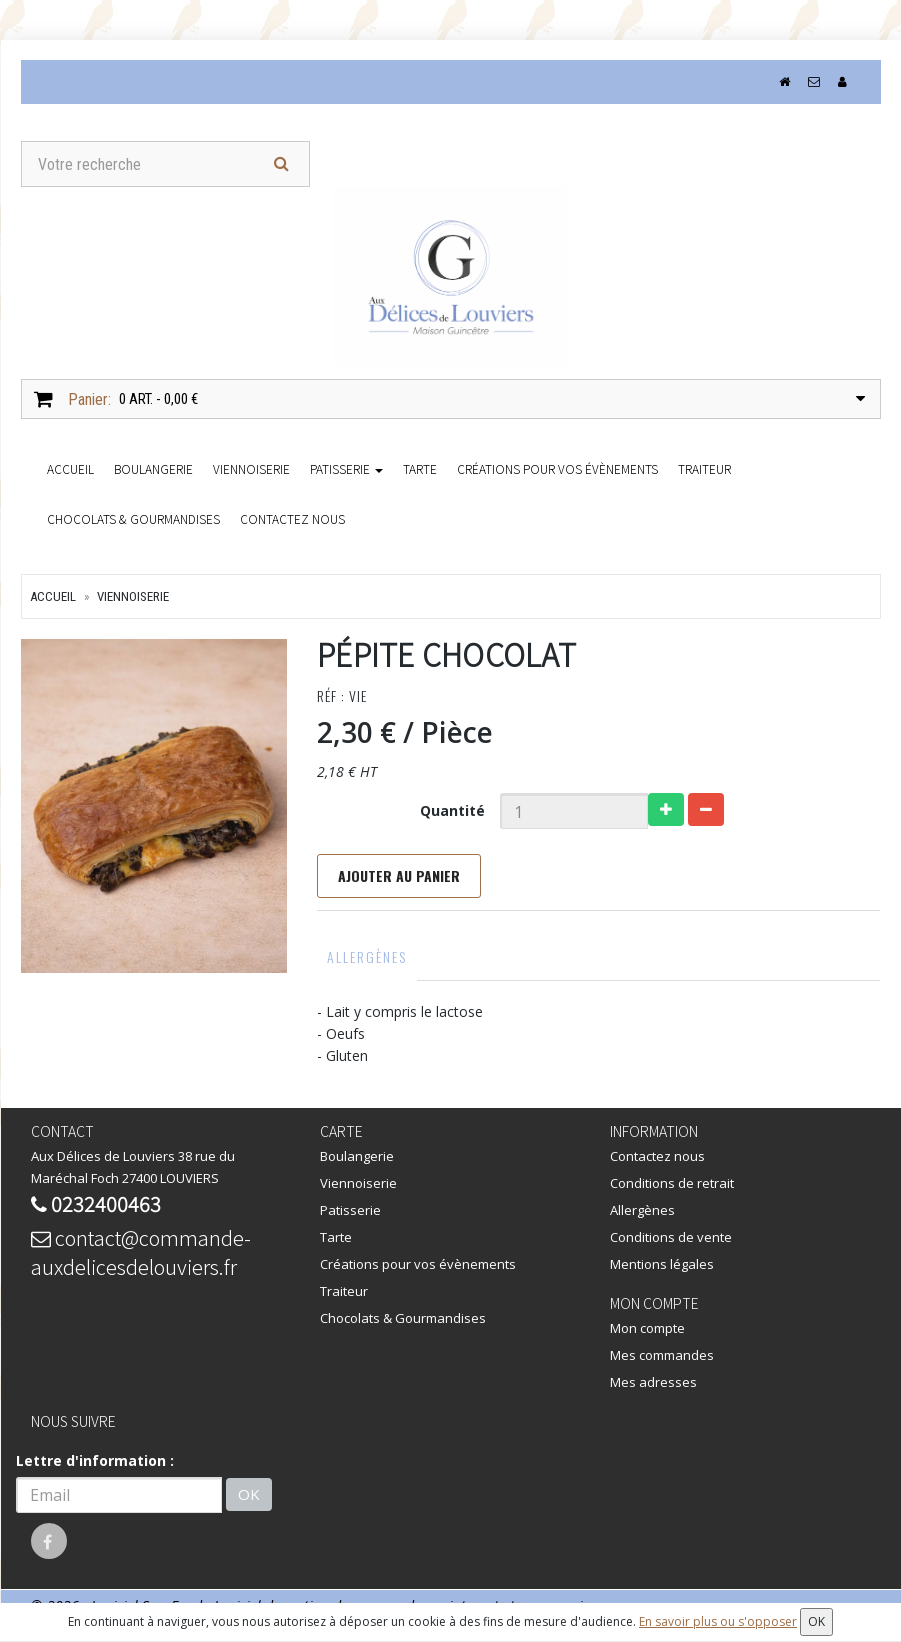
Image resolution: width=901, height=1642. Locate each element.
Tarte (420, 468)
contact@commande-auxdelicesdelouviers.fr (141, 1252)
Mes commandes (662, 1355)
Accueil (53, 596)
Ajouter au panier (399, 875)
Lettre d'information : (95, 1460)
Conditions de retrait (672, 1183)
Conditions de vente (671, 1237)
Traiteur (704, 468)
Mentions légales (662, 1264)
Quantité (452, 810)
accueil (70, 468)
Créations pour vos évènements (557, 468)
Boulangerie (153, 468)
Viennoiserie (251, 468)
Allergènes (367, 956)
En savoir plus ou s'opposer (718, 1621)
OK (249, 1495)
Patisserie (346, 468)
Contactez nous (292, 518)
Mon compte (647, 1328)
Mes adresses (653, 1382)
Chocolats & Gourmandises (133, 518)
